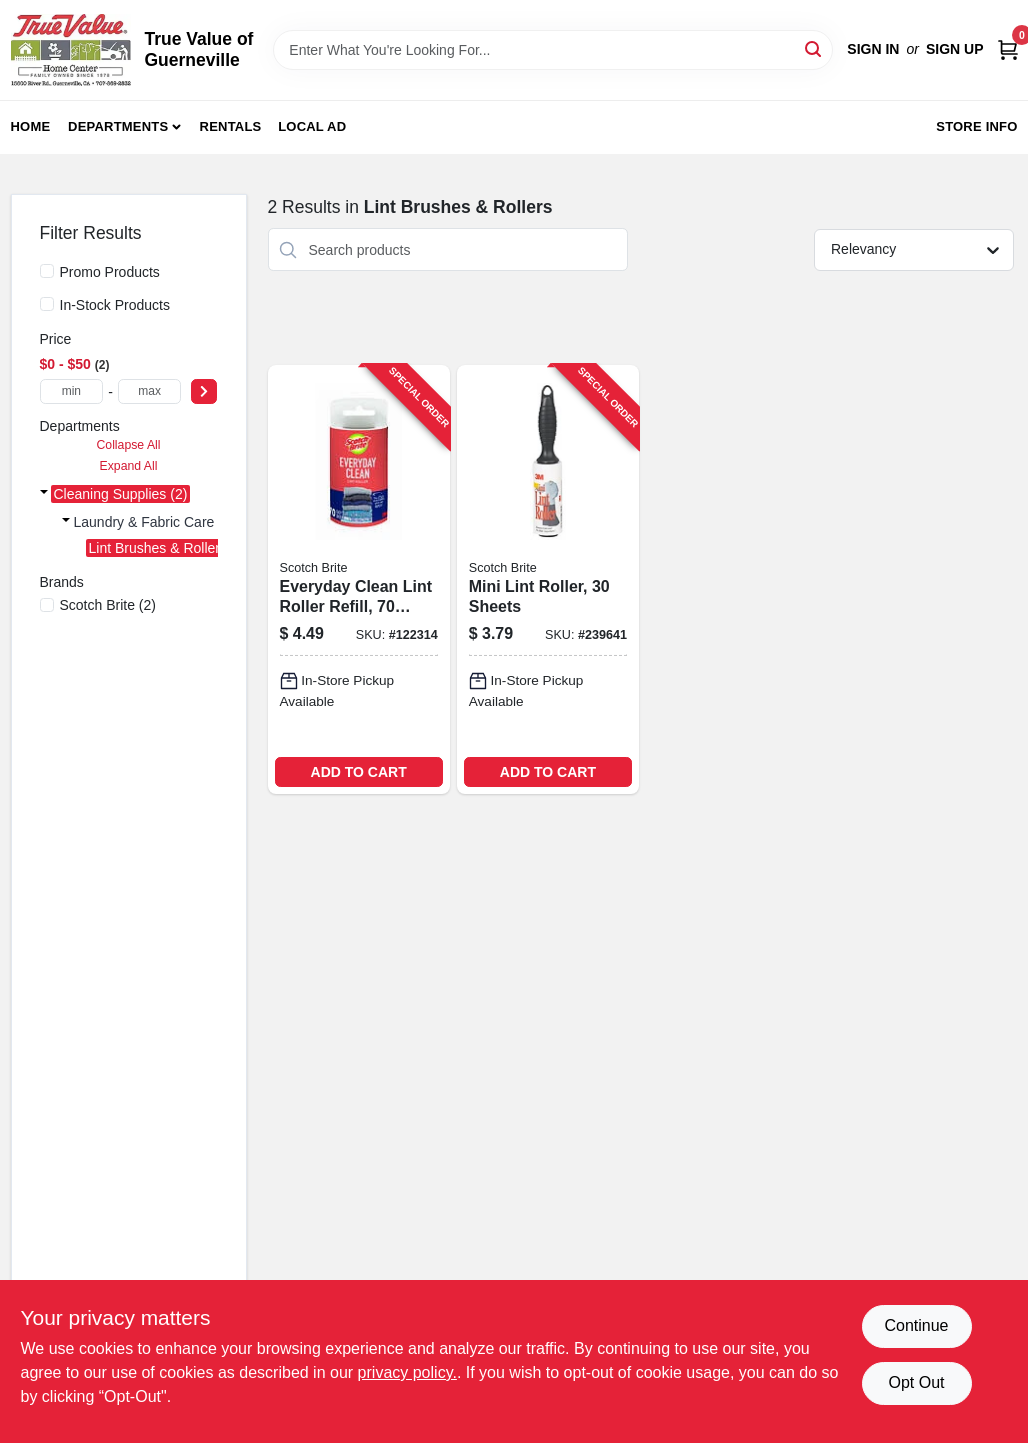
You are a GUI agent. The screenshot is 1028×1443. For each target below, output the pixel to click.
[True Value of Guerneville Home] (71, 50)
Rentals (231, 126)
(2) (108, 605)
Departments (118, 126)
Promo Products (110, 272)
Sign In (873, 49)
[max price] (150, 391)
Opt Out (916, 1382)
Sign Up (955, 49)
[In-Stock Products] (47, 304)
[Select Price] (204, 391)
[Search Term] (553, 50)
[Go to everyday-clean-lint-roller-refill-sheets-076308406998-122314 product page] (359, 579)
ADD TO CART (359, 772)
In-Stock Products (115, 305)
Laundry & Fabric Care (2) (155, 522)
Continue (916, 1325)
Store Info (976, 126)
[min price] (72, 391)
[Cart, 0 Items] (1008, 49)
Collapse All (128, 445)
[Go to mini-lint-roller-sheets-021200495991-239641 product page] (548, 579)
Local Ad (312, 126)
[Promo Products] (47, 271)
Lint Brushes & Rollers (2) (169, 548)
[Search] (814, 48)
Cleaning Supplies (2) (121, 494)
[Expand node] (44, 494)
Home (31, 126)
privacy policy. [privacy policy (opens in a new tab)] (407, 1372)
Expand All (129, 466)
